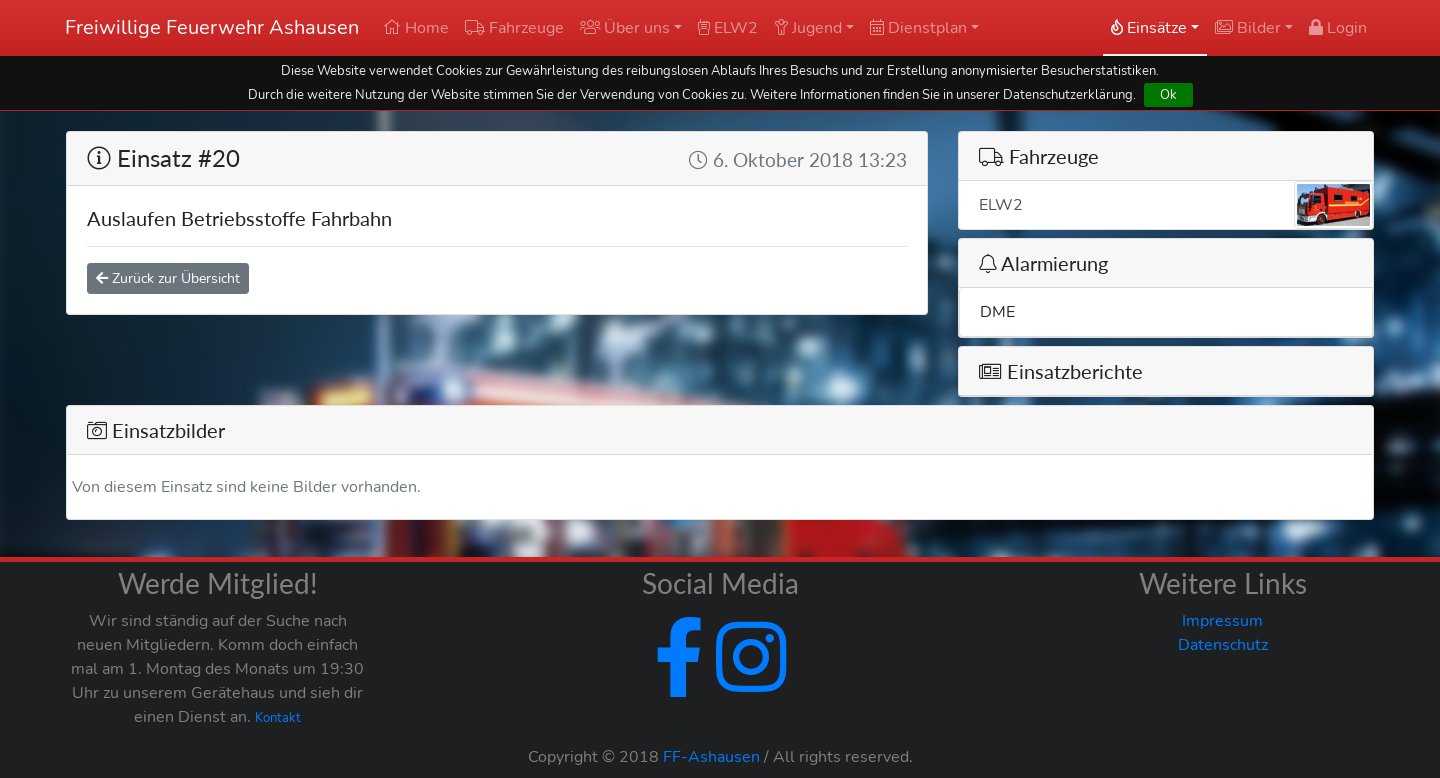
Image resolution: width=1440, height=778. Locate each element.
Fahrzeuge (514, 28)
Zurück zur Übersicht (168, 278)
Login (1338, 28)
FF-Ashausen (711, 757)
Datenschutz (1223, 645)
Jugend (808, 28)
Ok (1168, 94)
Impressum (1222, 621)
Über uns (625, 28)
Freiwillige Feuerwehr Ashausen (212, 27)
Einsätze (1149, 28)
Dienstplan (918, 28)
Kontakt (278, 718)
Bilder (1248, 28)
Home (416, 28)
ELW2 (728, 28)
